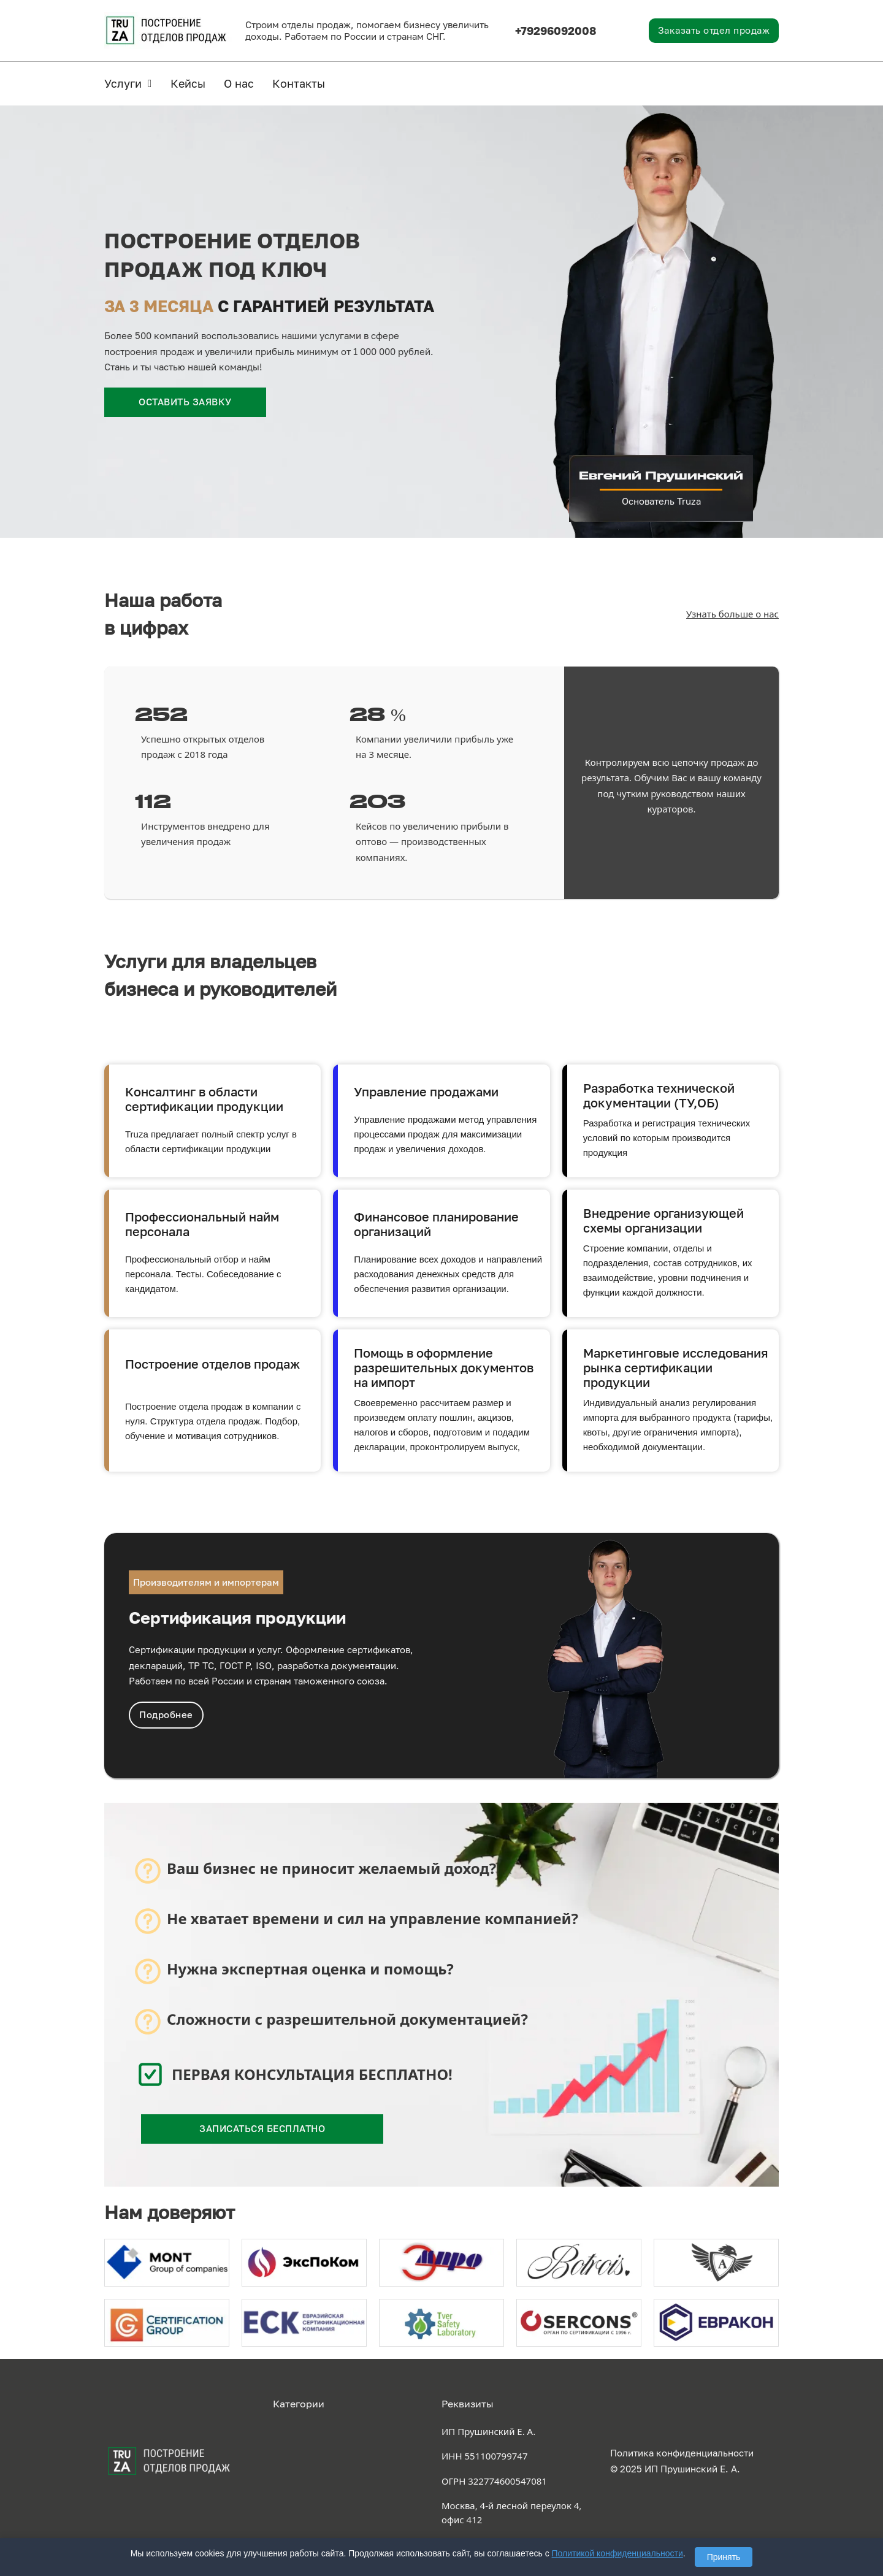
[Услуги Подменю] (150, 83)
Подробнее (166, 1714)
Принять (724, 2557)
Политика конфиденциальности (682, 2452)
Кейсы (187, 83)
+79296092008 (556, 30)
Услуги (123, 83)
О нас (239, 83)
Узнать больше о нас (732, 614)
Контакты (298, 83)
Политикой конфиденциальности (617, 2553)
